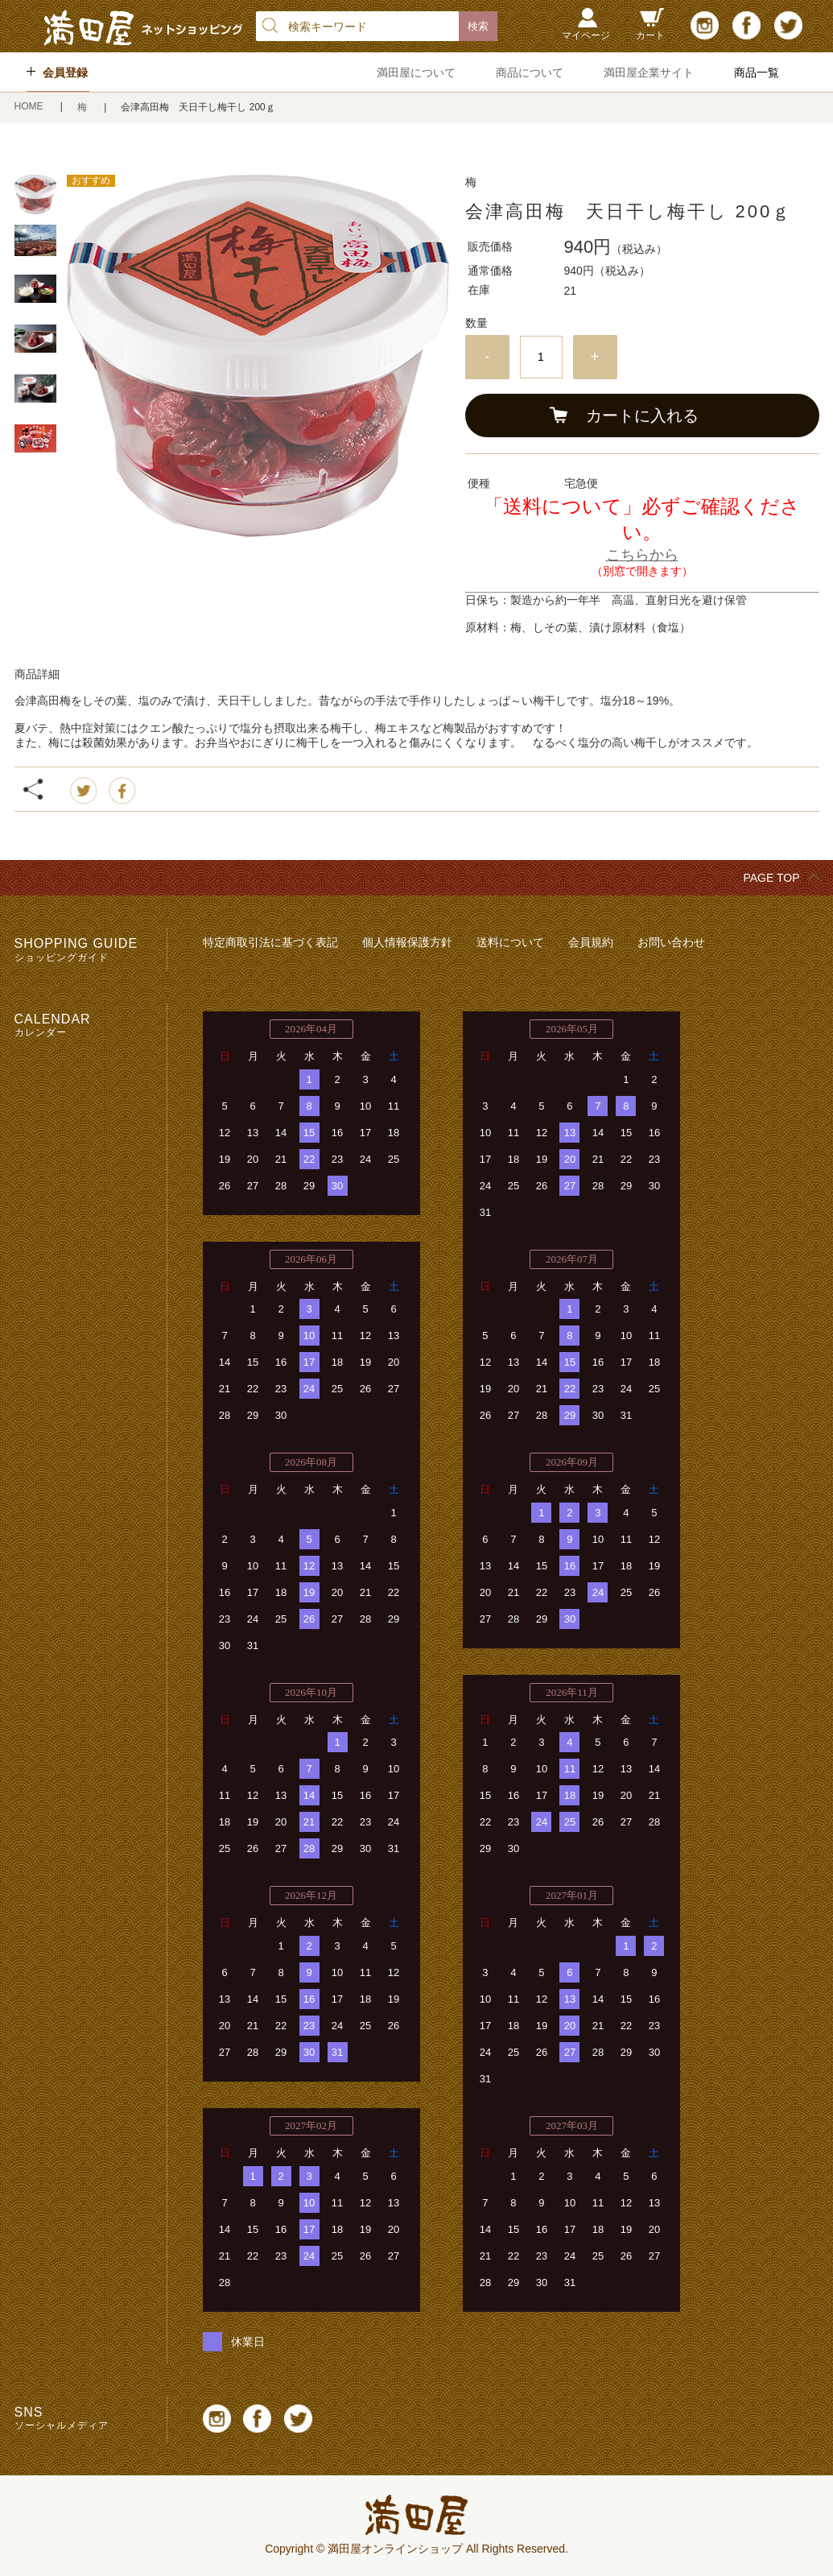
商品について (529, 72)
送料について (510, 942)
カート (650, 35)
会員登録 (65, 72)
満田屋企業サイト (649, 72)
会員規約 (590, 942)
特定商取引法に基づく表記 (270, 942)
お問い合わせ (671, 942)
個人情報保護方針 (407, 942)
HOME (30, 106)
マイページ (586, 35)
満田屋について (416, 72)
